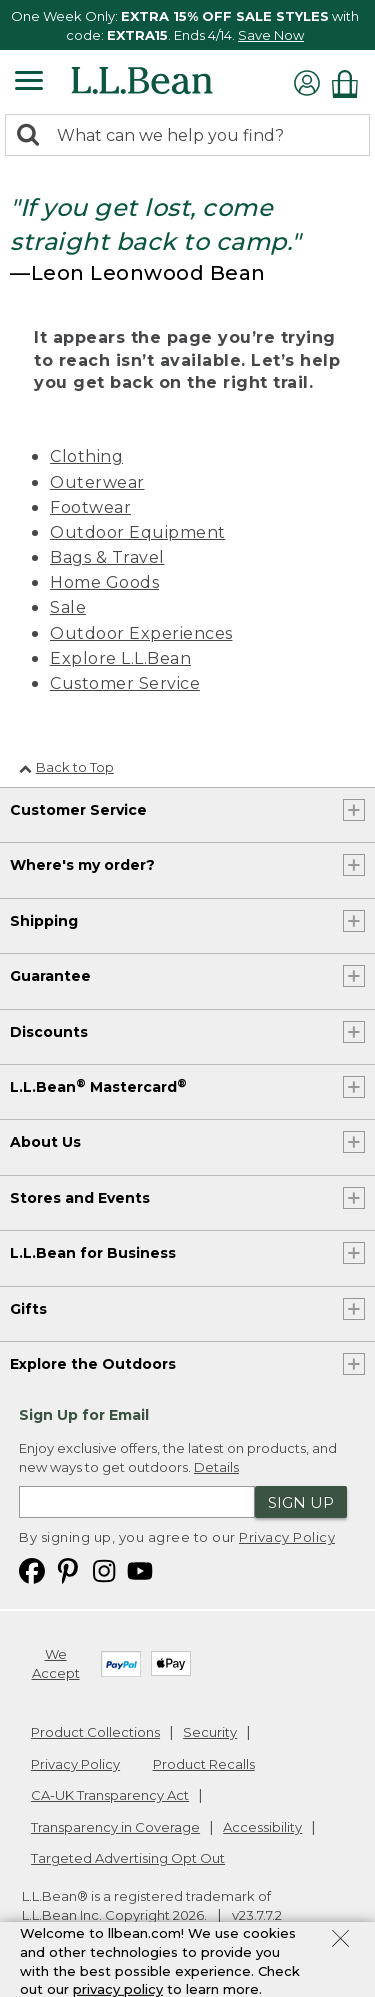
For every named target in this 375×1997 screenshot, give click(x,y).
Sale (68, 607)
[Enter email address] (137, 1502)
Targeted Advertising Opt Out (128, 1858)
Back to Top (66, 767)
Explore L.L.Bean (120, 658)
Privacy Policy (287, 1537)
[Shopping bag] (350, 83)
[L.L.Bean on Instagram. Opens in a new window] (104, 1569)
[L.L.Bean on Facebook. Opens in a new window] (32, 1569)
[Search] (33, 136)
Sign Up (301, 1502)
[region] (187, 25)
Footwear (90, 507)
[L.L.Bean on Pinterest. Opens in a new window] (68, 1569)
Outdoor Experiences (141, 633)
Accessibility (262, 1827)
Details (216, 1467)
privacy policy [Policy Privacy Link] (118, 1989)
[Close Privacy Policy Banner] (340, 1941)
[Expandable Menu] (29, 83)
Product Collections (95, 1732)
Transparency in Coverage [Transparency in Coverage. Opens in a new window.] (115, 1827)
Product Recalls (204, 1764)
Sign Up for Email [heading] (84, 1415)
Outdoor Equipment (138, 532)
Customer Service (125, 683)
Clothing (86, 456)
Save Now (271, 35)
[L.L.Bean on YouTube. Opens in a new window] (140, 1569)
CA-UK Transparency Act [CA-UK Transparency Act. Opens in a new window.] (110, 1795)
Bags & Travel (107, 557)
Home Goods (104, 582)
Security (210, 1732)
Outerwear (97, 482)
